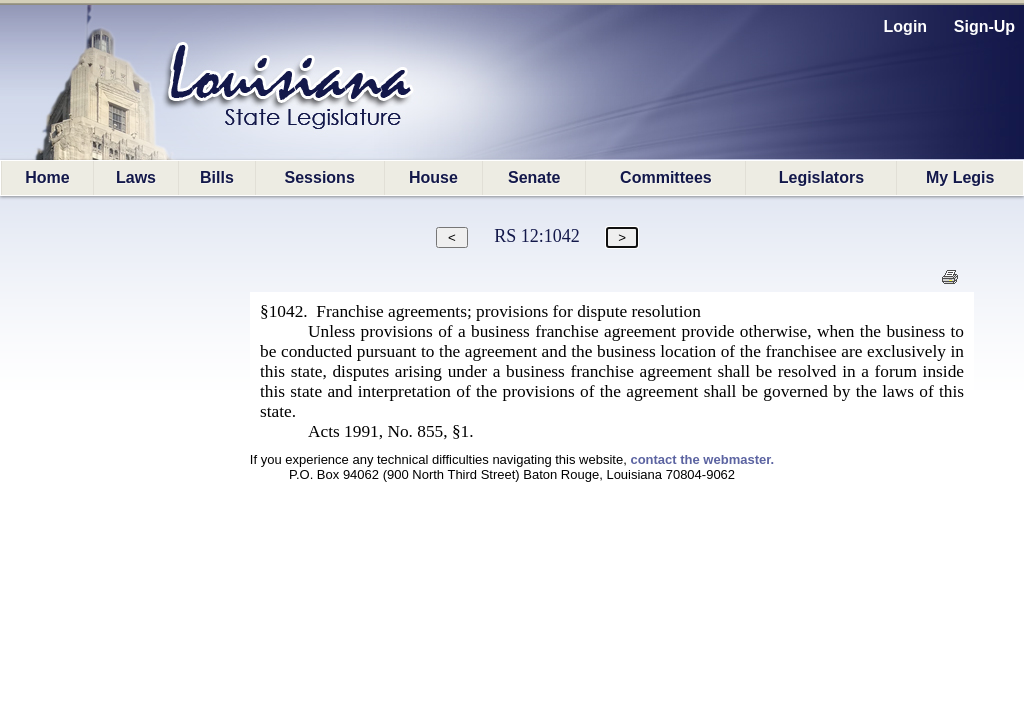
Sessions (320, 177)
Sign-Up (984, 26)
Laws (136, 177)
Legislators (821, 177)
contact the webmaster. (702, 459)
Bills (217, 177)
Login (906, 26)
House (433, 177)
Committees (666, 177)
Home (47, 177)
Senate (534, 177)
